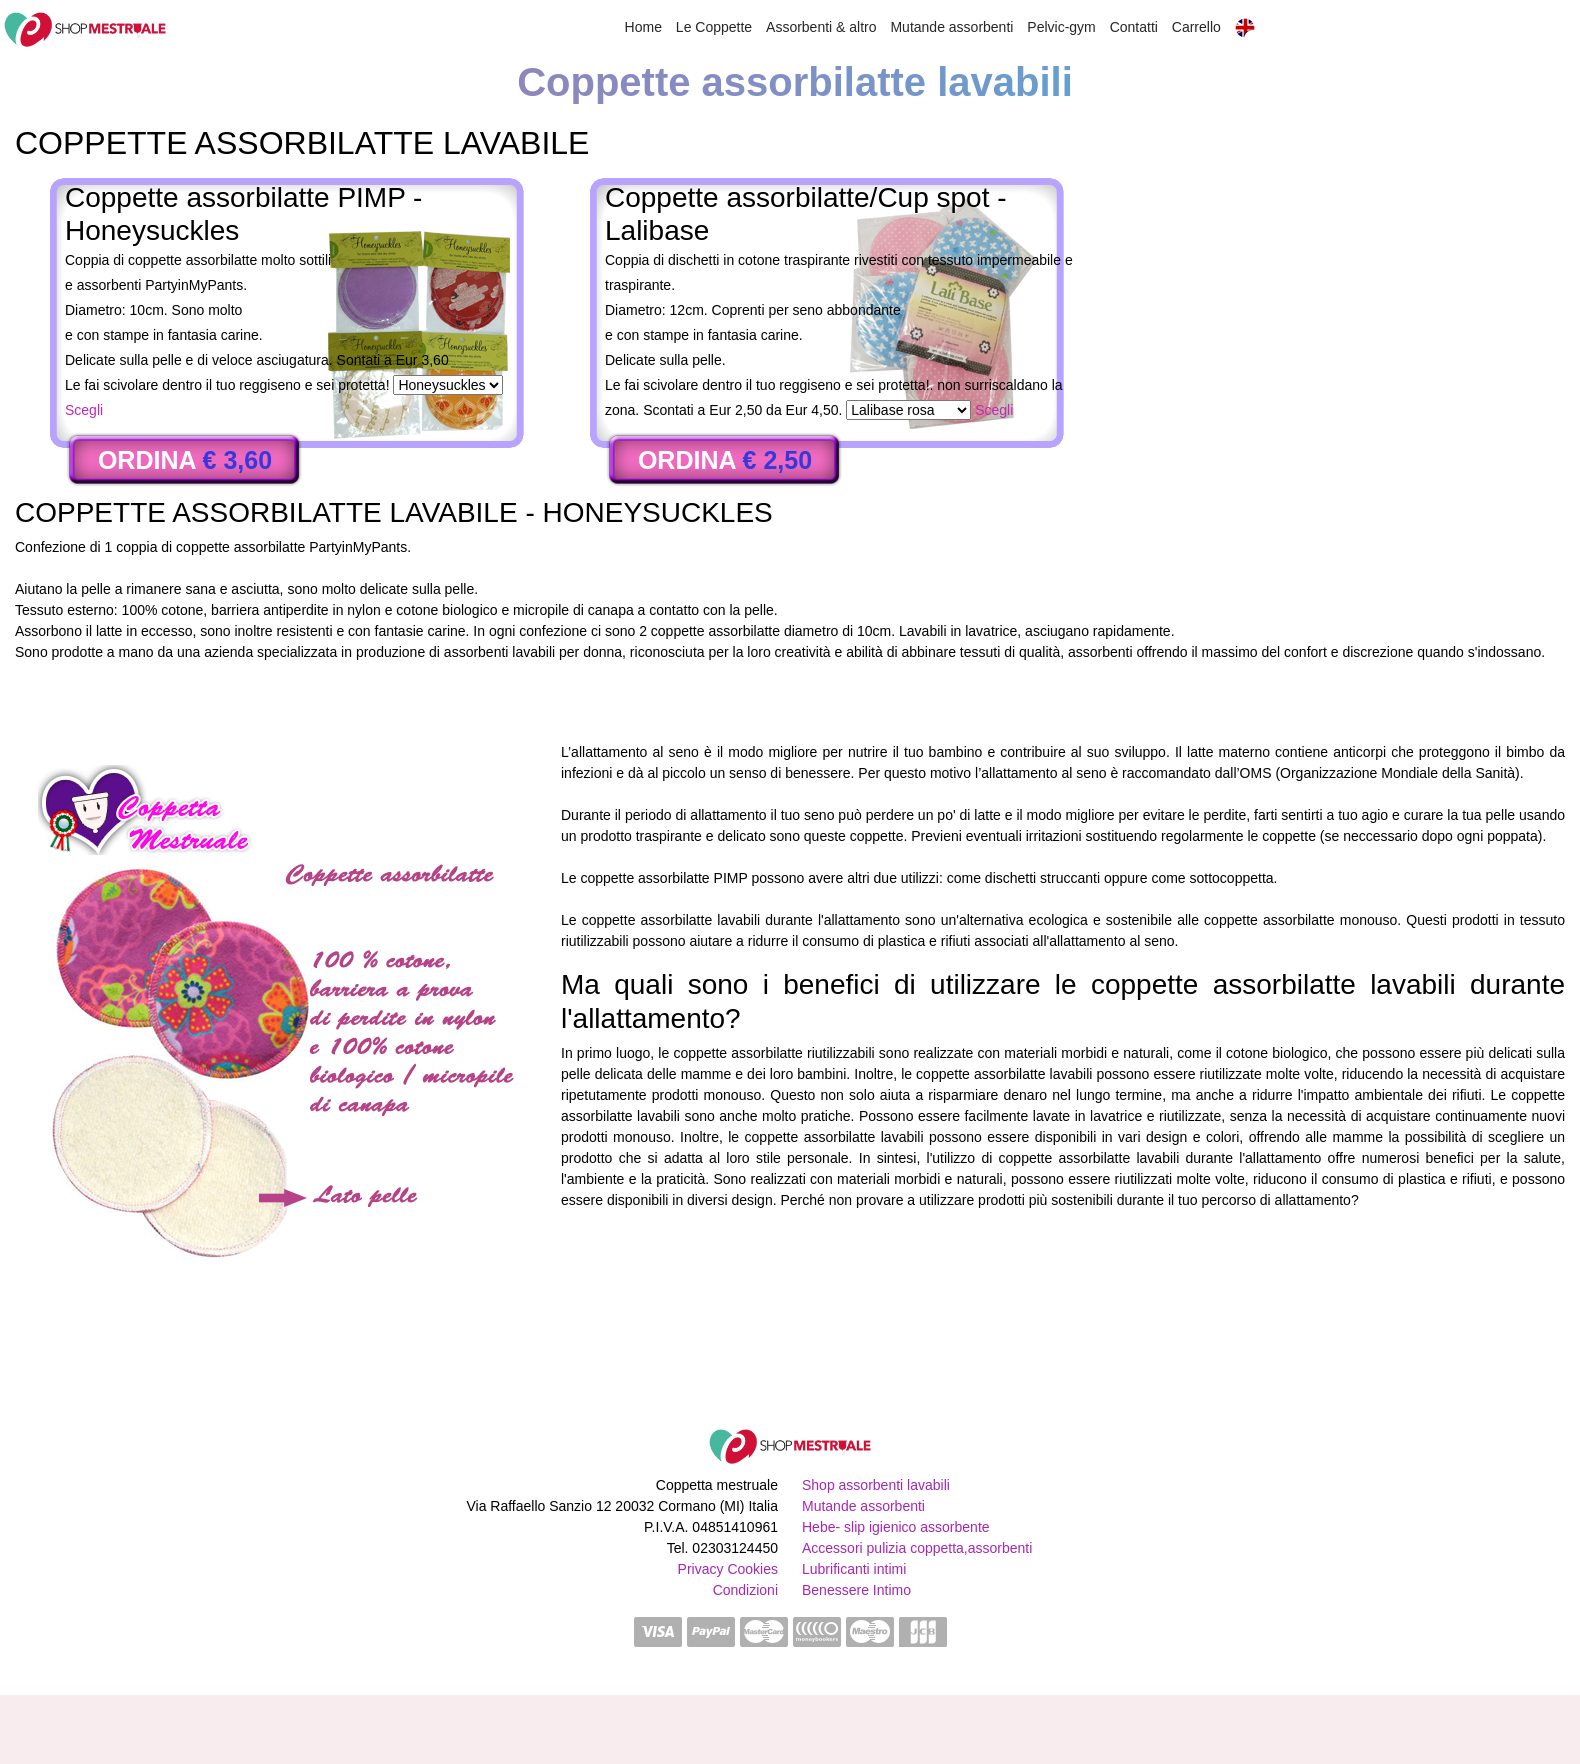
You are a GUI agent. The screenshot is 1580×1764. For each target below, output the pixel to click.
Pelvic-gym (1061, 27)
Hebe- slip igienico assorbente (896, 1527)
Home (643, 27)
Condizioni (745, 1590)
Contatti (1134, 27)
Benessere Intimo (856, 1590)
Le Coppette (714, 27)
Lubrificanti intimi (854, 1569)
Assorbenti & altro (821, 27)
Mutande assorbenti (951, 27)
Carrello (1196, 27)
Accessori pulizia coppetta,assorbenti (917, 1548)
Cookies (752, 1569)
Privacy (701, 1569)
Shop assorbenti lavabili (876, 1485)
